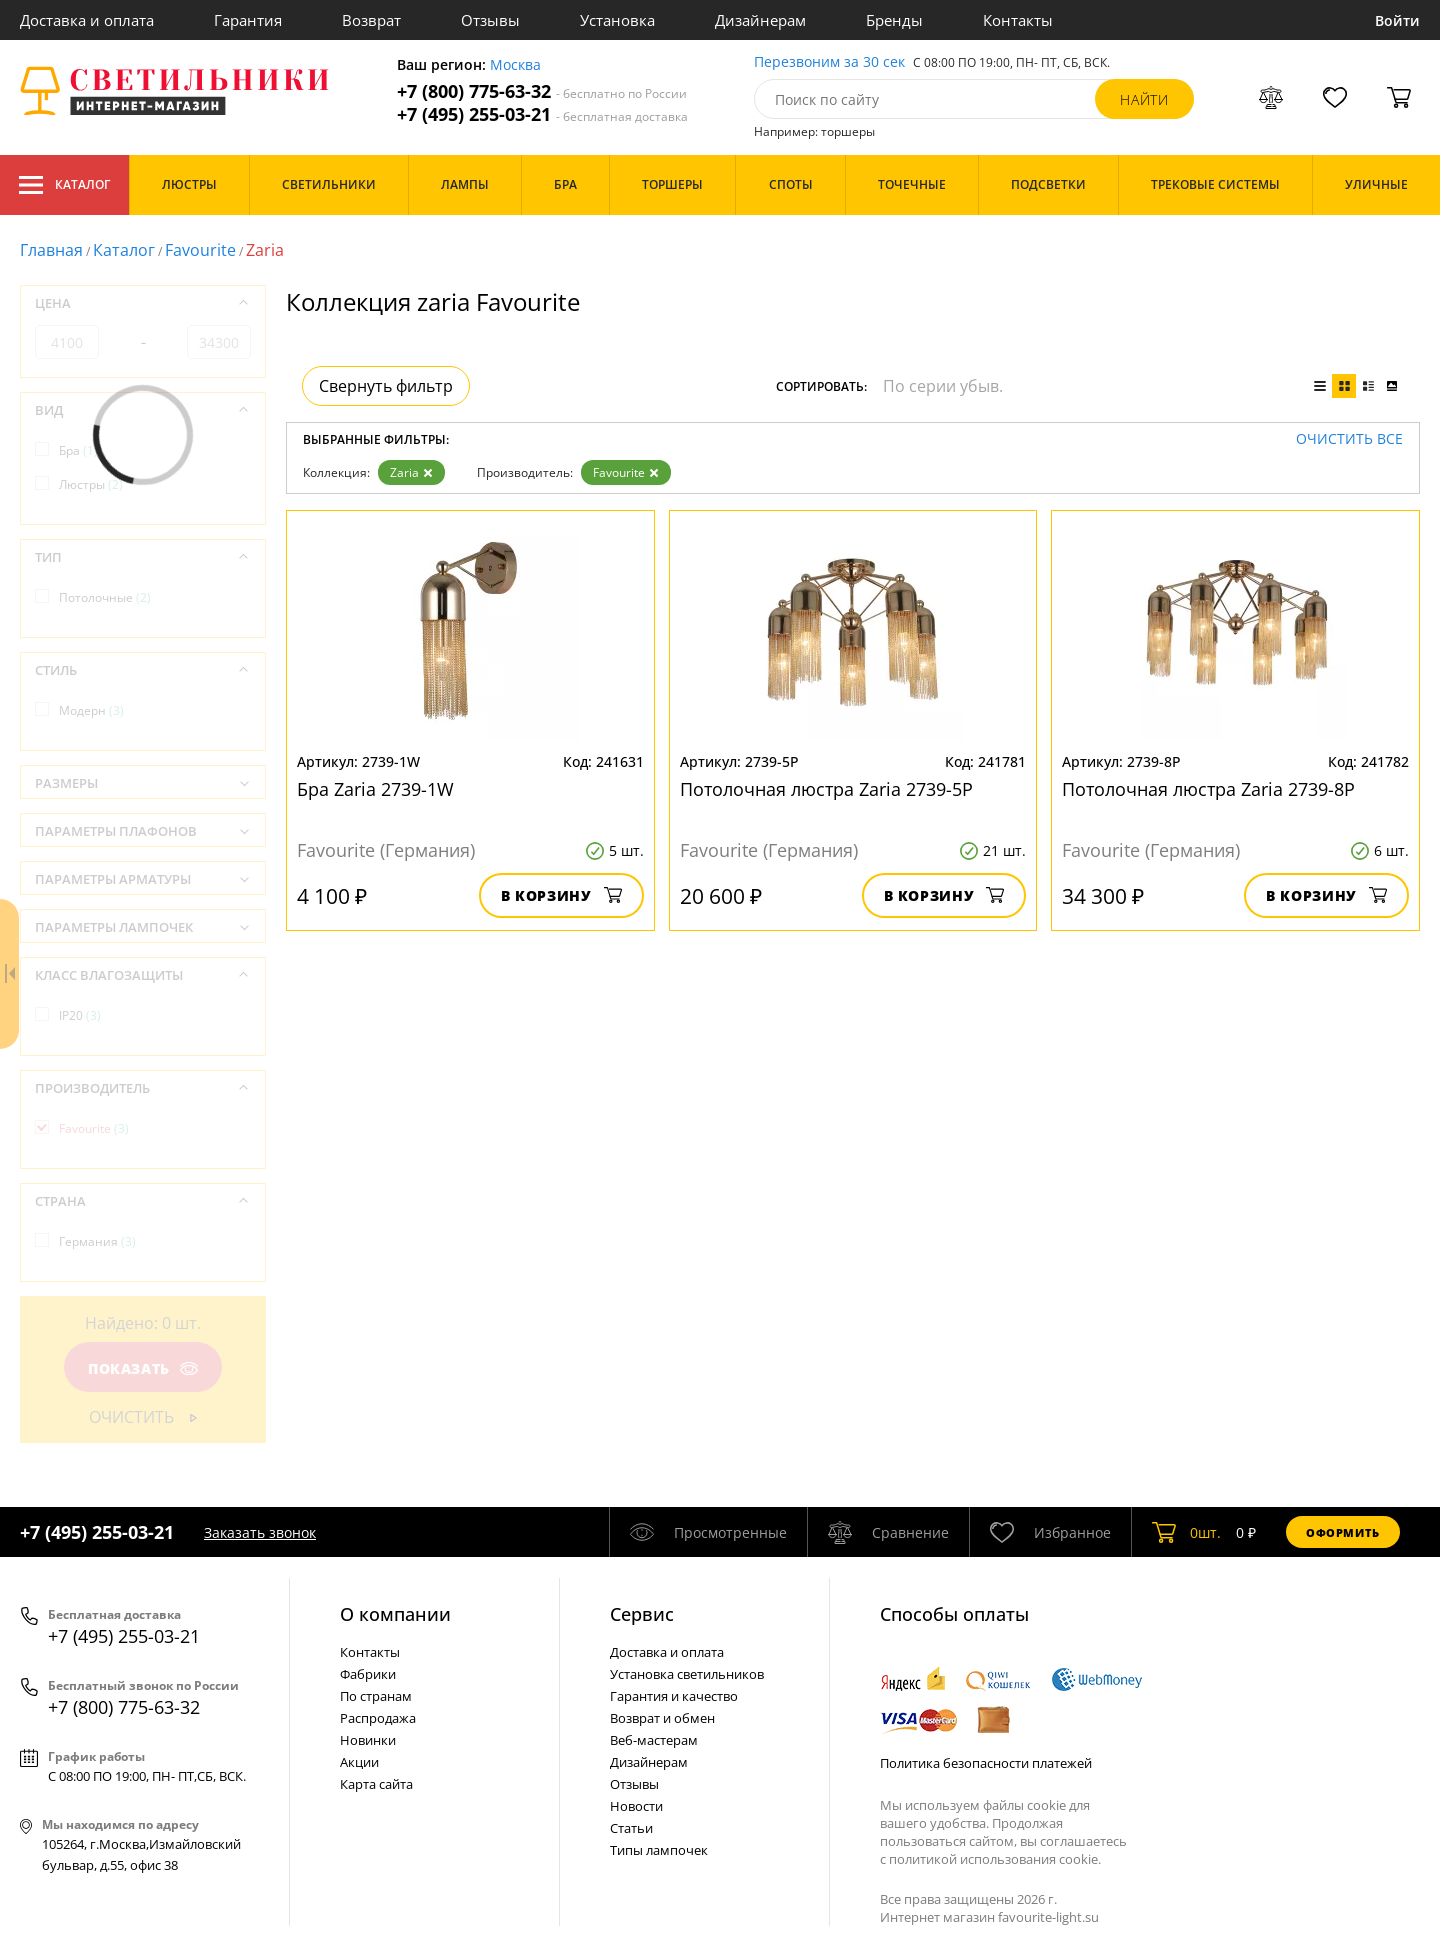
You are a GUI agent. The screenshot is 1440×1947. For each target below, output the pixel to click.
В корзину (561, 895)
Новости (636, 1806)
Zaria (411, 472)
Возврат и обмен (662, 1718)
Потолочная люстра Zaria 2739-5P (826, 789)
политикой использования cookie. (995, 1859)
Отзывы (490, 20)
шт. (1186, 1532)
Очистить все (1349, 439)
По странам (376, 1696)
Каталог (64, 185)
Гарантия (248, 20)
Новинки (368, 1740)
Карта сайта (376, 1784)
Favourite (200, 250)
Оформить (1343, 1532)
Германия (97, 1241)
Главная (51, 250)
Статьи (631, 1828)
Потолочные (105, 597)
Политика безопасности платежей (986, 1763)
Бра (78, 450)
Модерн (91, 710)
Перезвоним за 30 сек (829, 62)
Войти (1397, 20)
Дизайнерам (760, 20)
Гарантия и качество (674, 1696)
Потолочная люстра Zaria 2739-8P (1208, 789)
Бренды (894, 20)
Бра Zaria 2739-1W (375, 789)
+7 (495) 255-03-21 (542, 114)
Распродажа (378, 1718)
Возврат (371, 20)
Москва (515, 65)
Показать (143, 1368)
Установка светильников (687, 1674)
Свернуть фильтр (386, 386)
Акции (359, 1762)
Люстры (91, 484)
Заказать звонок (260, 1532)
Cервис (642, 1614)
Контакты (1018, 20)
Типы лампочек (659, 1850)
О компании (395, 1614)
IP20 (80, 1015)
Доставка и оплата (87, 20)
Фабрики (368, 1674)
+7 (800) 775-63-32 (542, 91)
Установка (617, 20)
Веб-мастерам (654, 1740)
